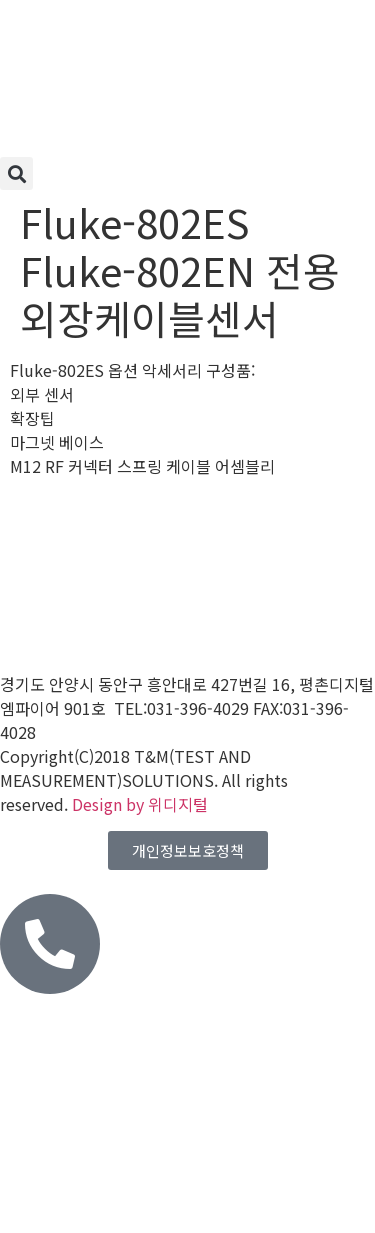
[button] (16, 173)
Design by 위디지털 (140, 804)
